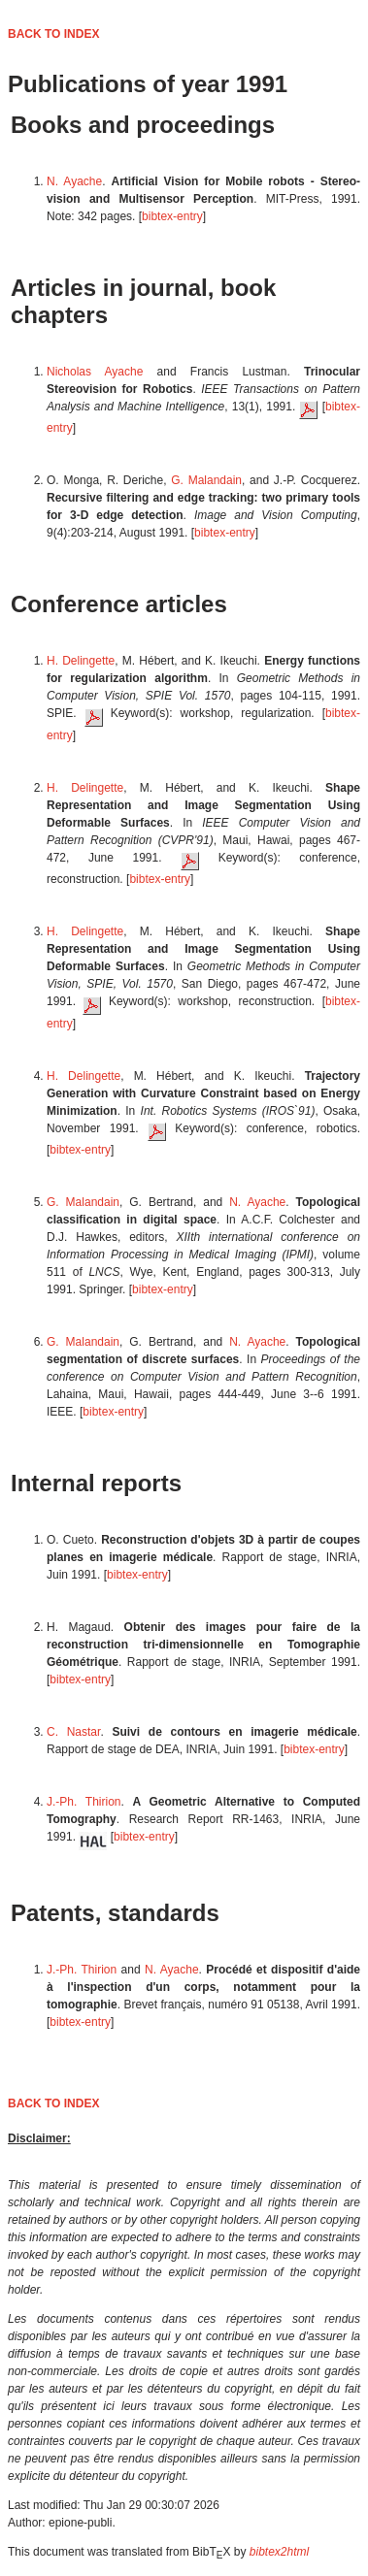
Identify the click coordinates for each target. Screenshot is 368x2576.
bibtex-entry (172, 216)
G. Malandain (206, 480)
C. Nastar (73, 1732)
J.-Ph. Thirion (83, 1802)
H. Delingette (81, 661)
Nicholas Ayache (95, 371)
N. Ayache (74, 181)
